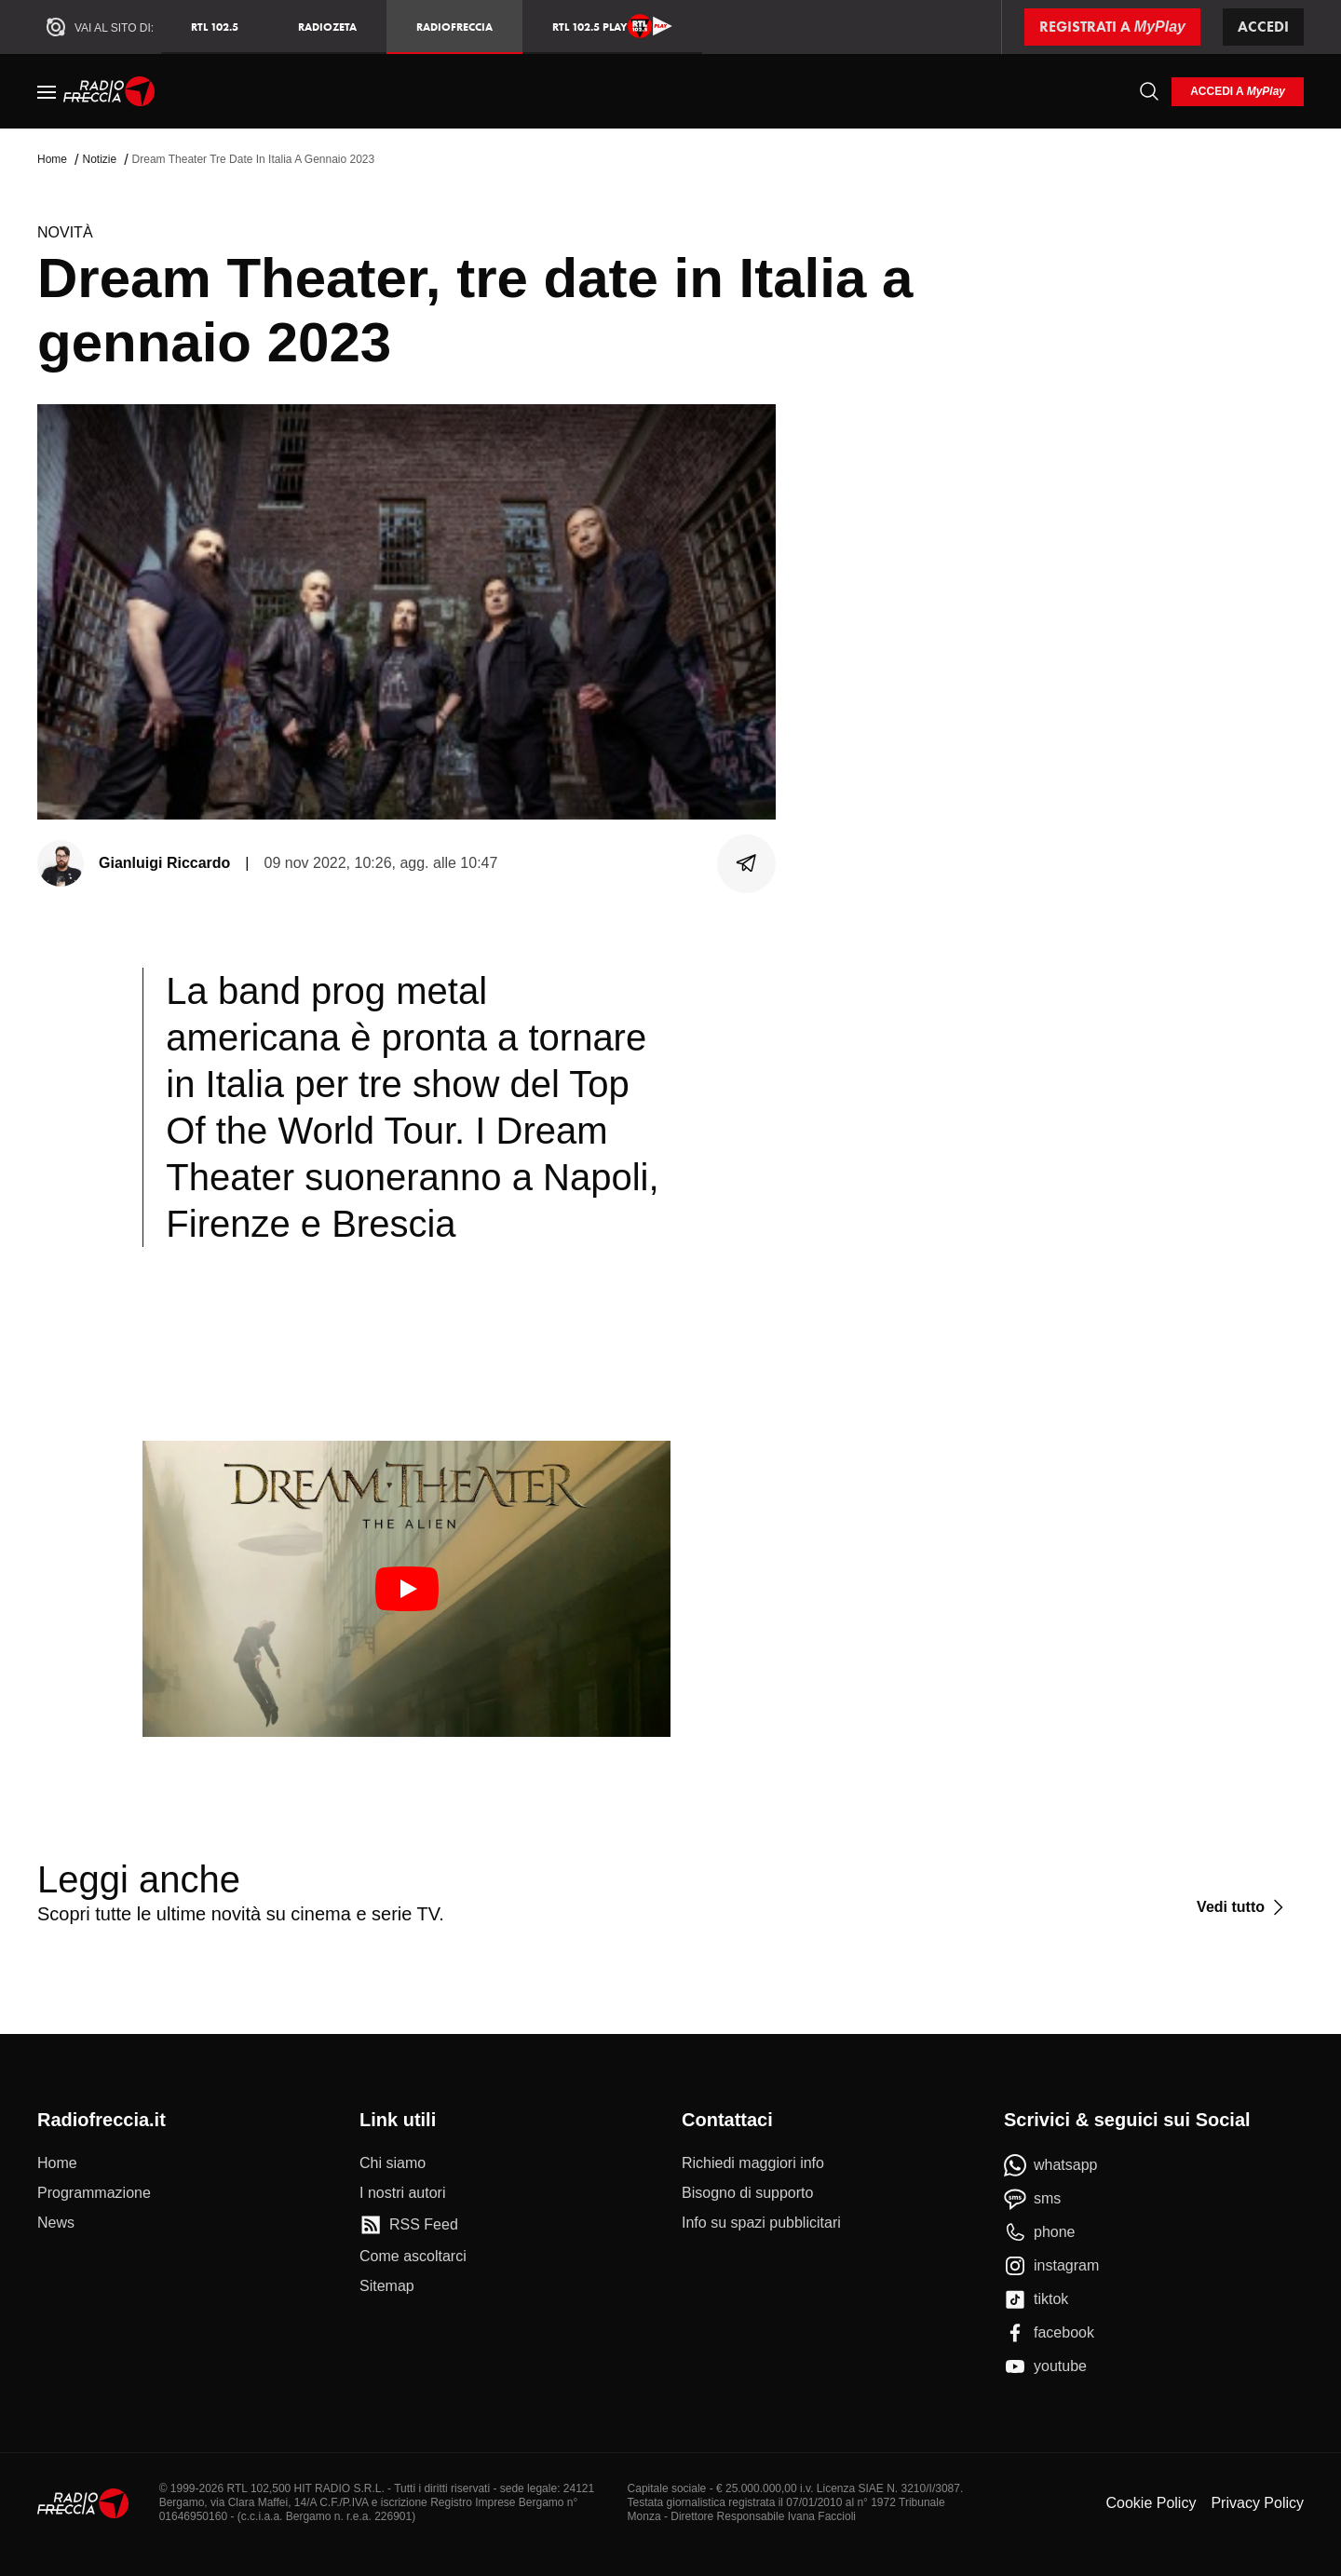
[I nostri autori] (402, 2193)
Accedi (1263, 26)
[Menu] (46, 91)
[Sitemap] (386, 2286)
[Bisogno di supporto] (747, 2193)
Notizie (99, 159)
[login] (1238, 91)
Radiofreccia (454, 27)
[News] (55, 2223)
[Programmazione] (94, 2193)
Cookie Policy (1150, 2503)
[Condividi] (746, 863)
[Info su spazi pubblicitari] (761, 2223)
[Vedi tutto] (1243, 1907)
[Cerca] (1149, 91)
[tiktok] (1036, 2299)
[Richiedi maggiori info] (753, 2163)
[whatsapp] (1051, 2165)
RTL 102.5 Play (612, 26)
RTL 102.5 (214, 27)
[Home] (109, 91)
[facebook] (1049, 2333)
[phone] (1040, 2232)
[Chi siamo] (392, 2163)
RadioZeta (327, 27)
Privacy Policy (1257, 2503)
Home (52, 159)
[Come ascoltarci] (413, 2256)
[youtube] (1045, 2366)
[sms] (1032, 2199)
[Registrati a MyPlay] (1112, 27)
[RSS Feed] (408, 2225)
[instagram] (1051, 2266)
